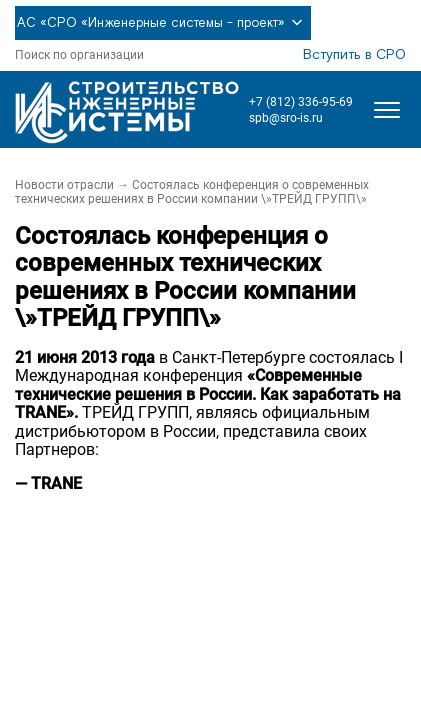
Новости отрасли (64, 185)
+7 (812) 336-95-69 (301, 102)
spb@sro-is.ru (286, 118)
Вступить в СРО (354, 55)
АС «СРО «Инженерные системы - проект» (163, 23)
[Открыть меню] (387, 110)
